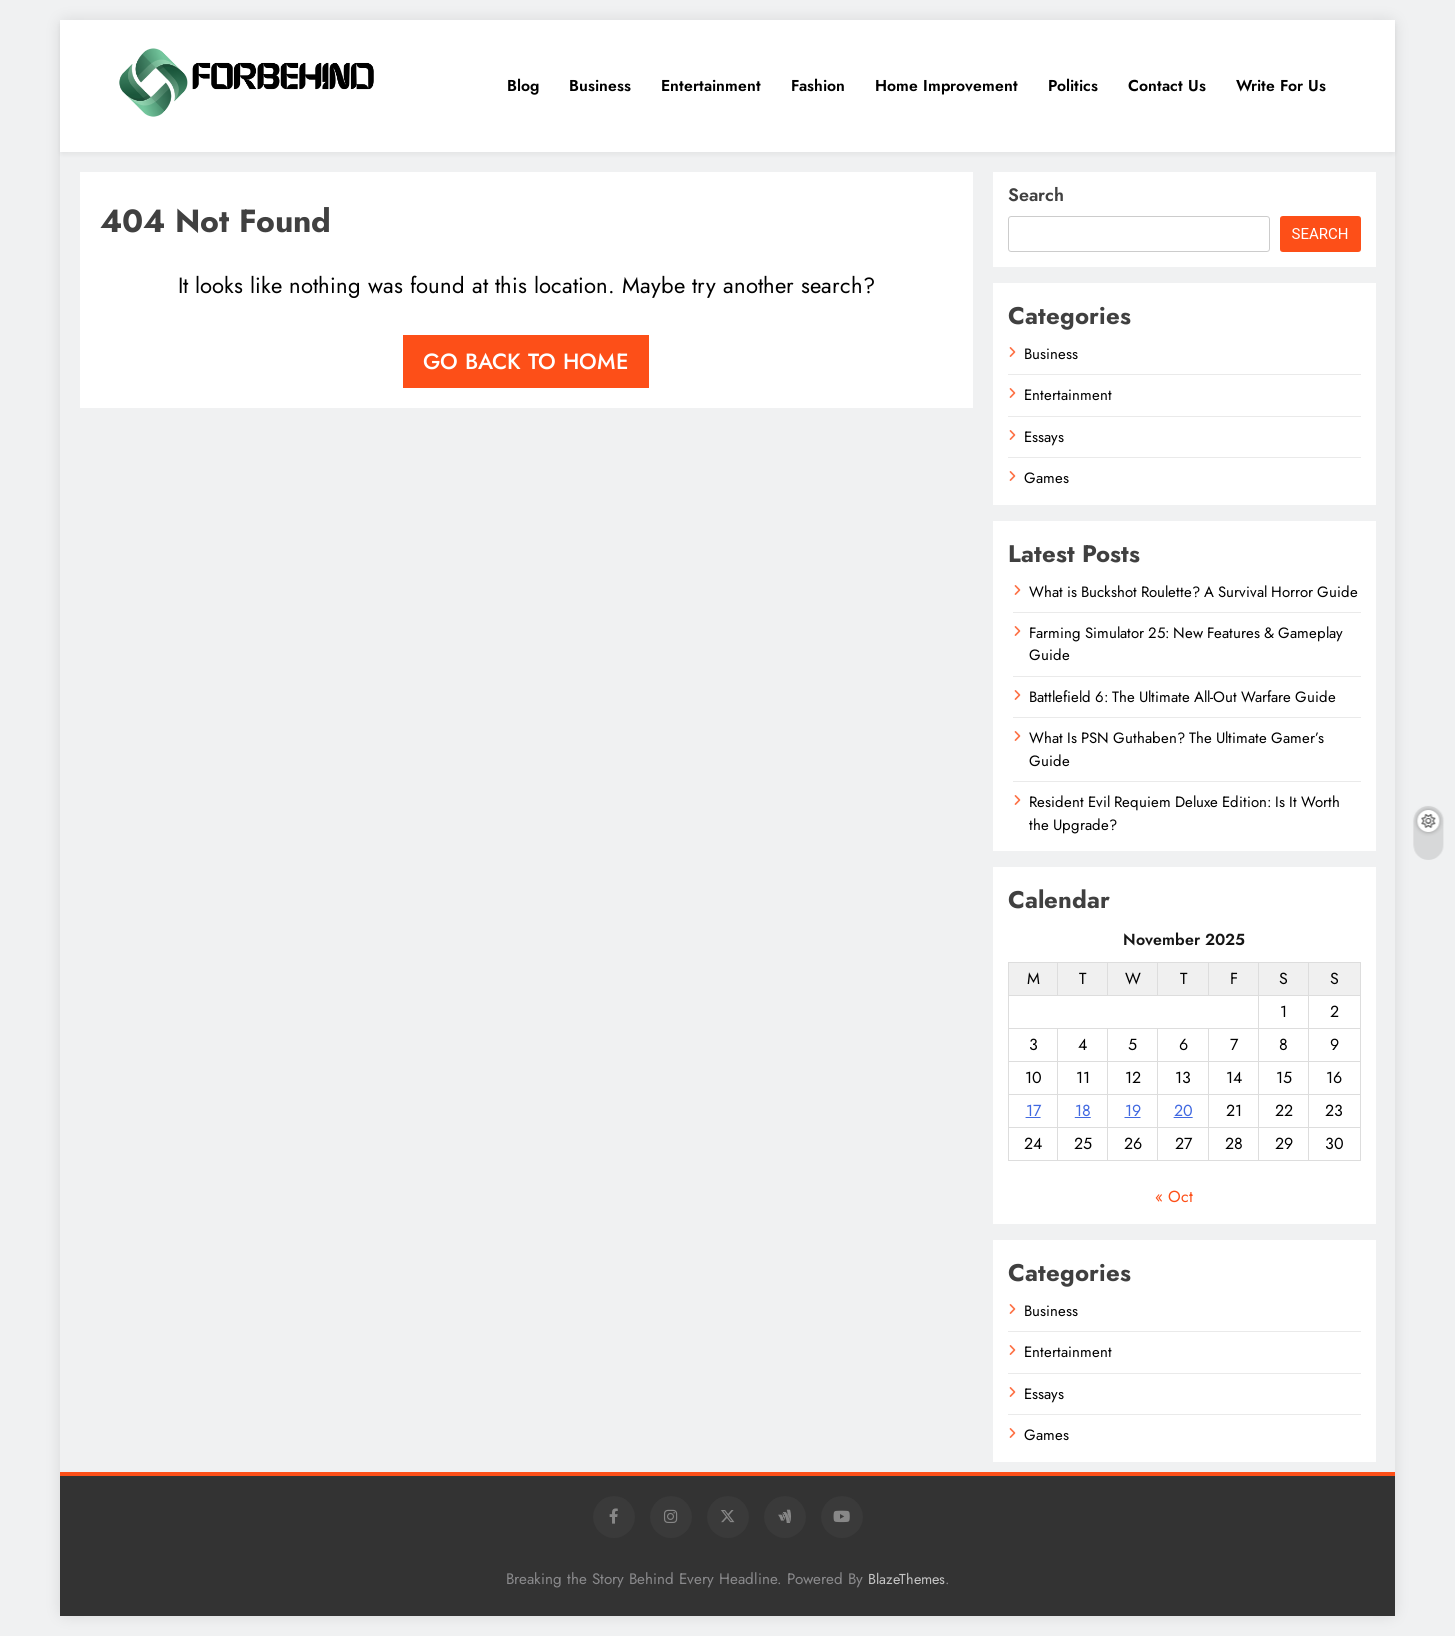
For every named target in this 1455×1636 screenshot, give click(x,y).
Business (600, 85)
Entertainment (711, 85)
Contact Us (1167, 85)
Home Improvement (946, 85)
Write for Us (1281, 85)
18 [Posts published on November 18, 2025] (1083, 1110)
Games (1046, 478)
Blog (523, 85)
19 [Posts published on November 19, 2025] (1133, 1110)
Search (1036, 195)
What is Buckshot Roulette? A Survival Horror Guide (1193, 592)
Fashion (818, 85)
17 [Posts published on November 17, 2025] (1033, 1110)
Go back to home (526, 361)
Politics (1073, 85)
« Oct (1174, 1196)
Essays (1044, 437)
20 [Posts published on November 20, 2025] (1183, 1110)
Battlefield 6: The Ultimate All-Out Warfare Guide (1182, 697)
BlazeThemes (906, 1579)
